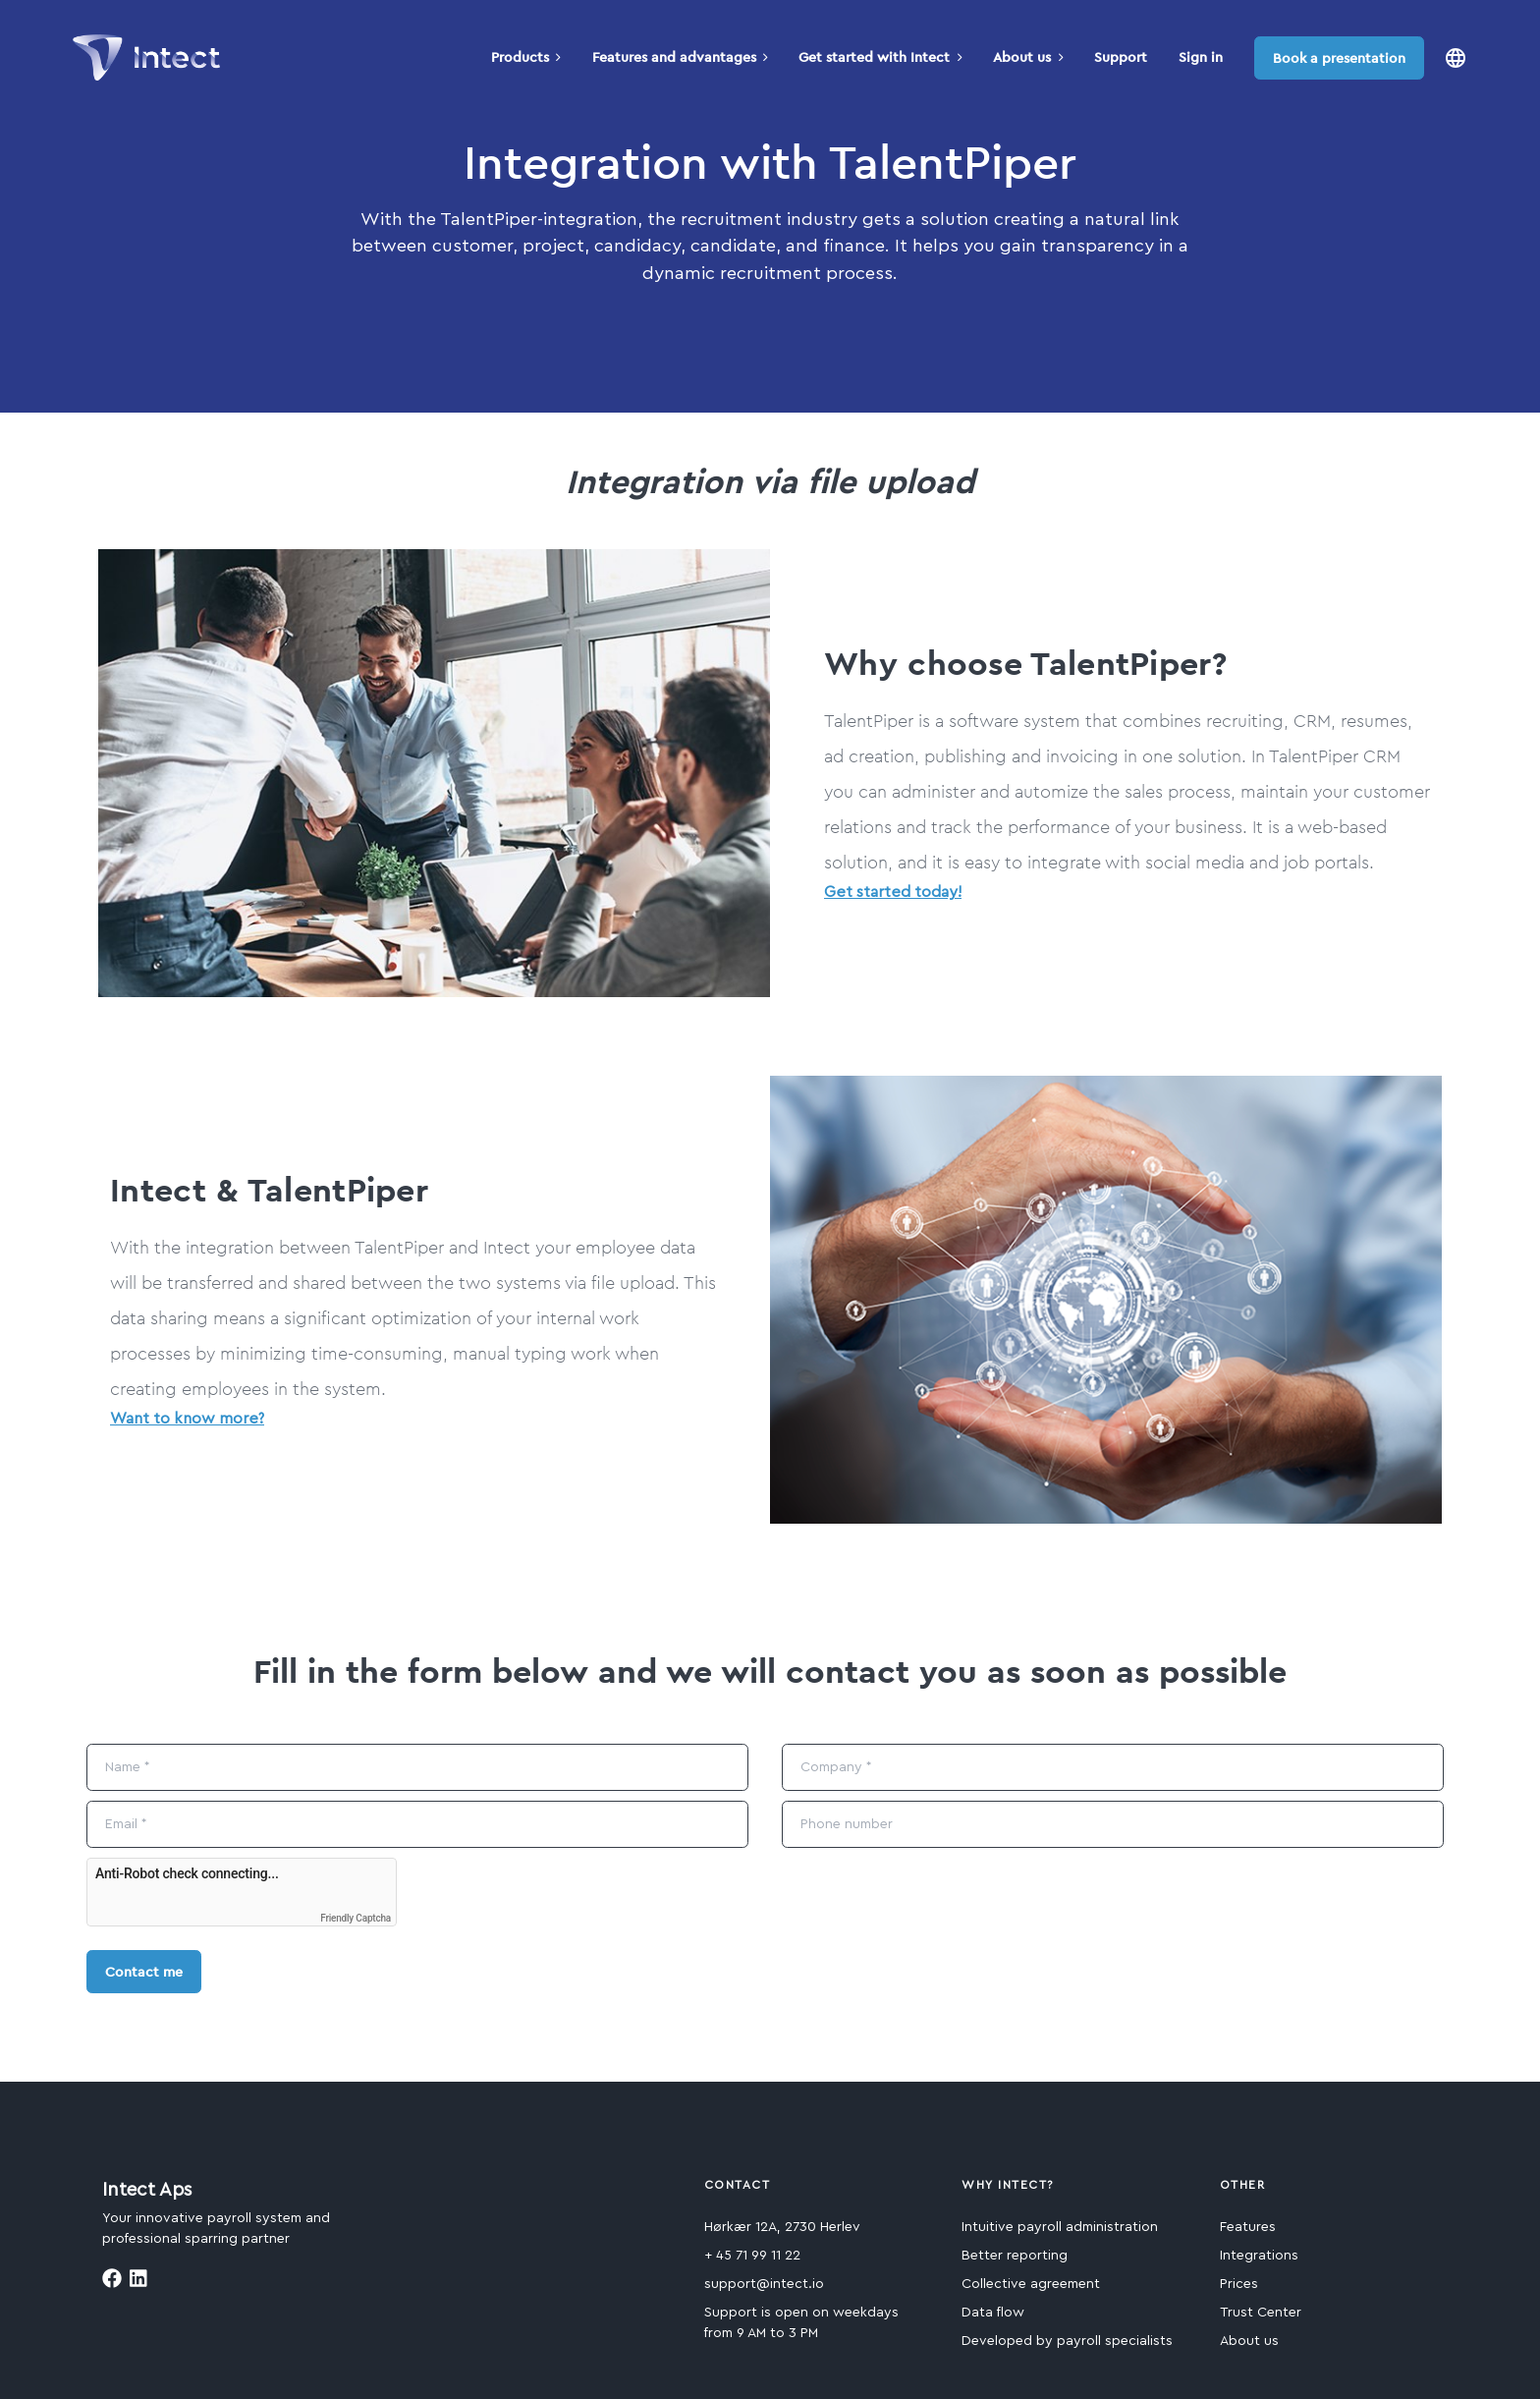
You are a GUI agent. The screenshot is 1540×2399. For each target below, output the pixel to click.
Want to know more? (187, 1418)
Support (1120, 57)
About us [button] (1028, 57)
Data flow (993, 2312)
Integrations (1259, 2255)
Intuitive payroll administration (1060, 2227)
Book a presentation (1339, 58)
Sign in (1201, 57)
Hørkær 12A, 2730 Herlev (782, 2227)
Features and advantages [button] (680, 57)
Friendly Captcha (355, 1918)
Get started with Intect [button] (880, 57)
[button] (1455, 57)
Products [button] (526, 57)
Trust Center (1260, 2312)
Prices (1239, 2284)
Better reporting (1015, 2255)
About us (1249, 2341)
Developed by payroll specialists (1067, 2341)
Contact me (144, 1972)
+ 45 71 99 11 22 (752, 2255)
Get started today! (893, 892)
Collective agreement (1031, 2284)
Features (1248, 2227)
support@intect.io (764, 2284)
